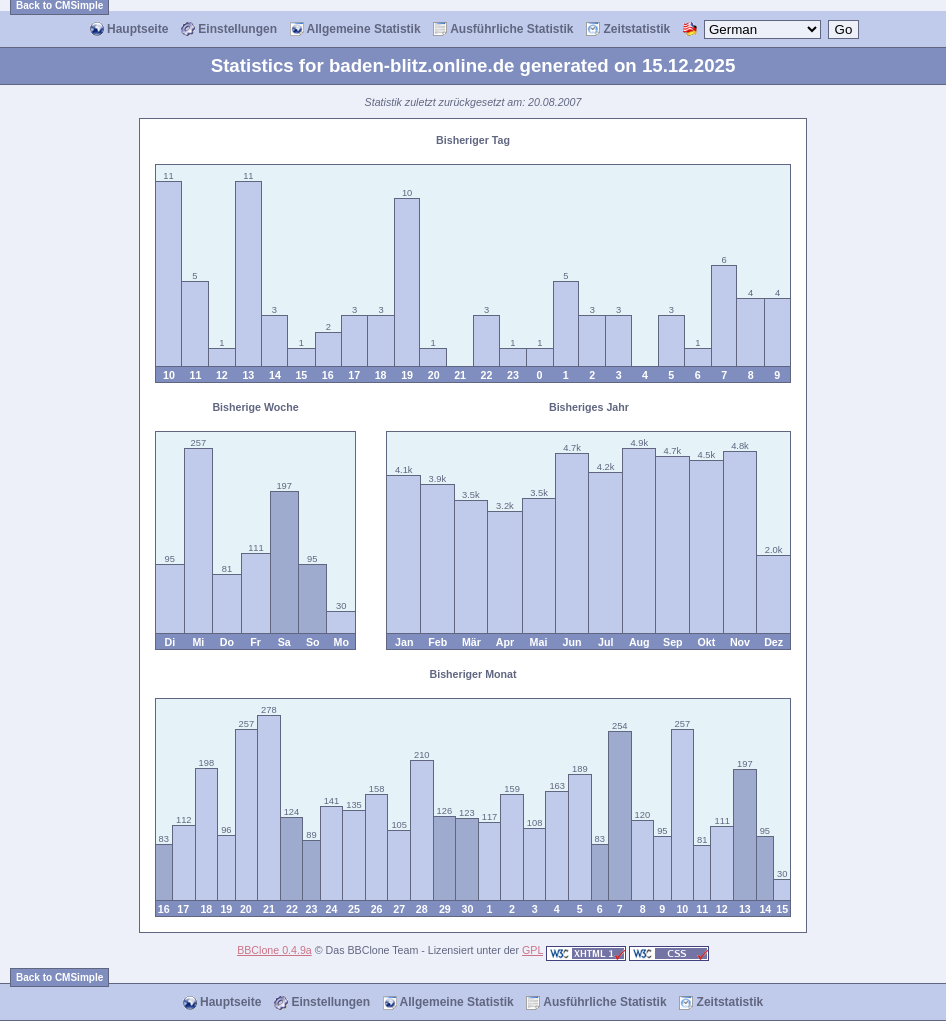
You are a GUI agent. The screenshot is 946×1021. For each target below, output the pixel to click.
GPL (532, 950)
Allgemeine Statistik (355, 29)
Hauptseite (129, 29)
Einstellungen (229, 29)
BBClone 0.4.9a (274, 950)
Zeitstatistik (628, 29)
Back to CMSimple (59, 977)
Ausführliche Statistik (503, 29)
